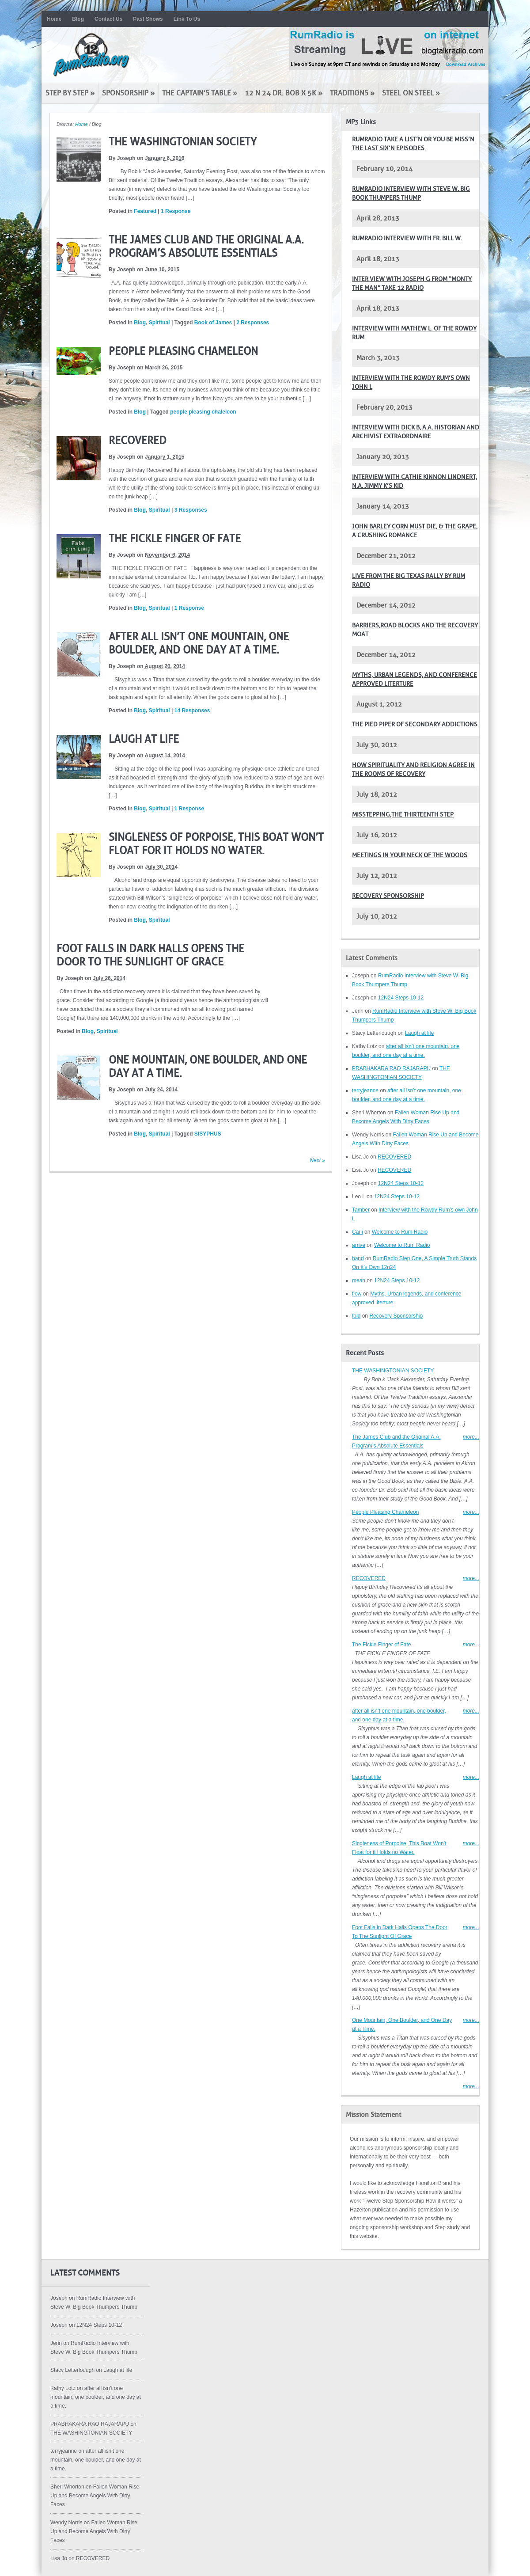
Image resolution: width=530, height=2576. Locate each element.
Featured (145, 211)
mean (358, 1280)
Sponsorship (128, 93)
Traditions (352, 93)
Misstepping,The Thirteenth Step (403, 814)
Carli (357, 1232)
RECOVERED (138, 440)
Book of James (213, 322)
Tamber (361, 1210)
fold (356, 1316)
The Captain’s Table (199, 93)
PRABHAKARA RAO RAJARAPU (391, 1068)
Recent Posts (365, 1353)
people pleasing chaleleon (203, 412)
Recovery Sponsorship (388, 896)
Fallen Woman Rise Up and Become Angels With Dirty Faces (94, 2496)
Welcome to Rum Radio (400, 1232)
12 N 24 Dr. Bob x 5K (283, 93)
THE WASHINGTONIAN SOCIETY (183, 142)
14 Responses (192, 710)
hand (358, 1258)
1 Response (175, 211)
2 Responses (252, 322)
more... (471, 1437)
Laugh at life (144, 739)
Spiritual (159, 322)
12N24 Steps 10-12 (401, 998)
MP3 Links (361, 122)
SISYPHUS (207, 1134)
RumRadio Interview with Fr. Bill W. (407, 238)
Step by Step (70, 93)
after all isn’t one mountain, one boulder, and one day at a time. (95, 2397)
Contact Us (108, 19)
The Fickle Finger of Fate (175, 538)
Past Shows (148, 19)
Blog (78, 19)
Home (54, 19)
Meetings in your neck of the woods (409, 855)
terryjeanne (365, 1090)
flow (356, 1294)
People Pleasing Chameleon (183, 351)
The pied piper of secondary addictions (414, 724)
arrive (358, 1245)
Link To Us (187, 19)
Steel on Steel (411, 93)
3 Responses (190, 510)
